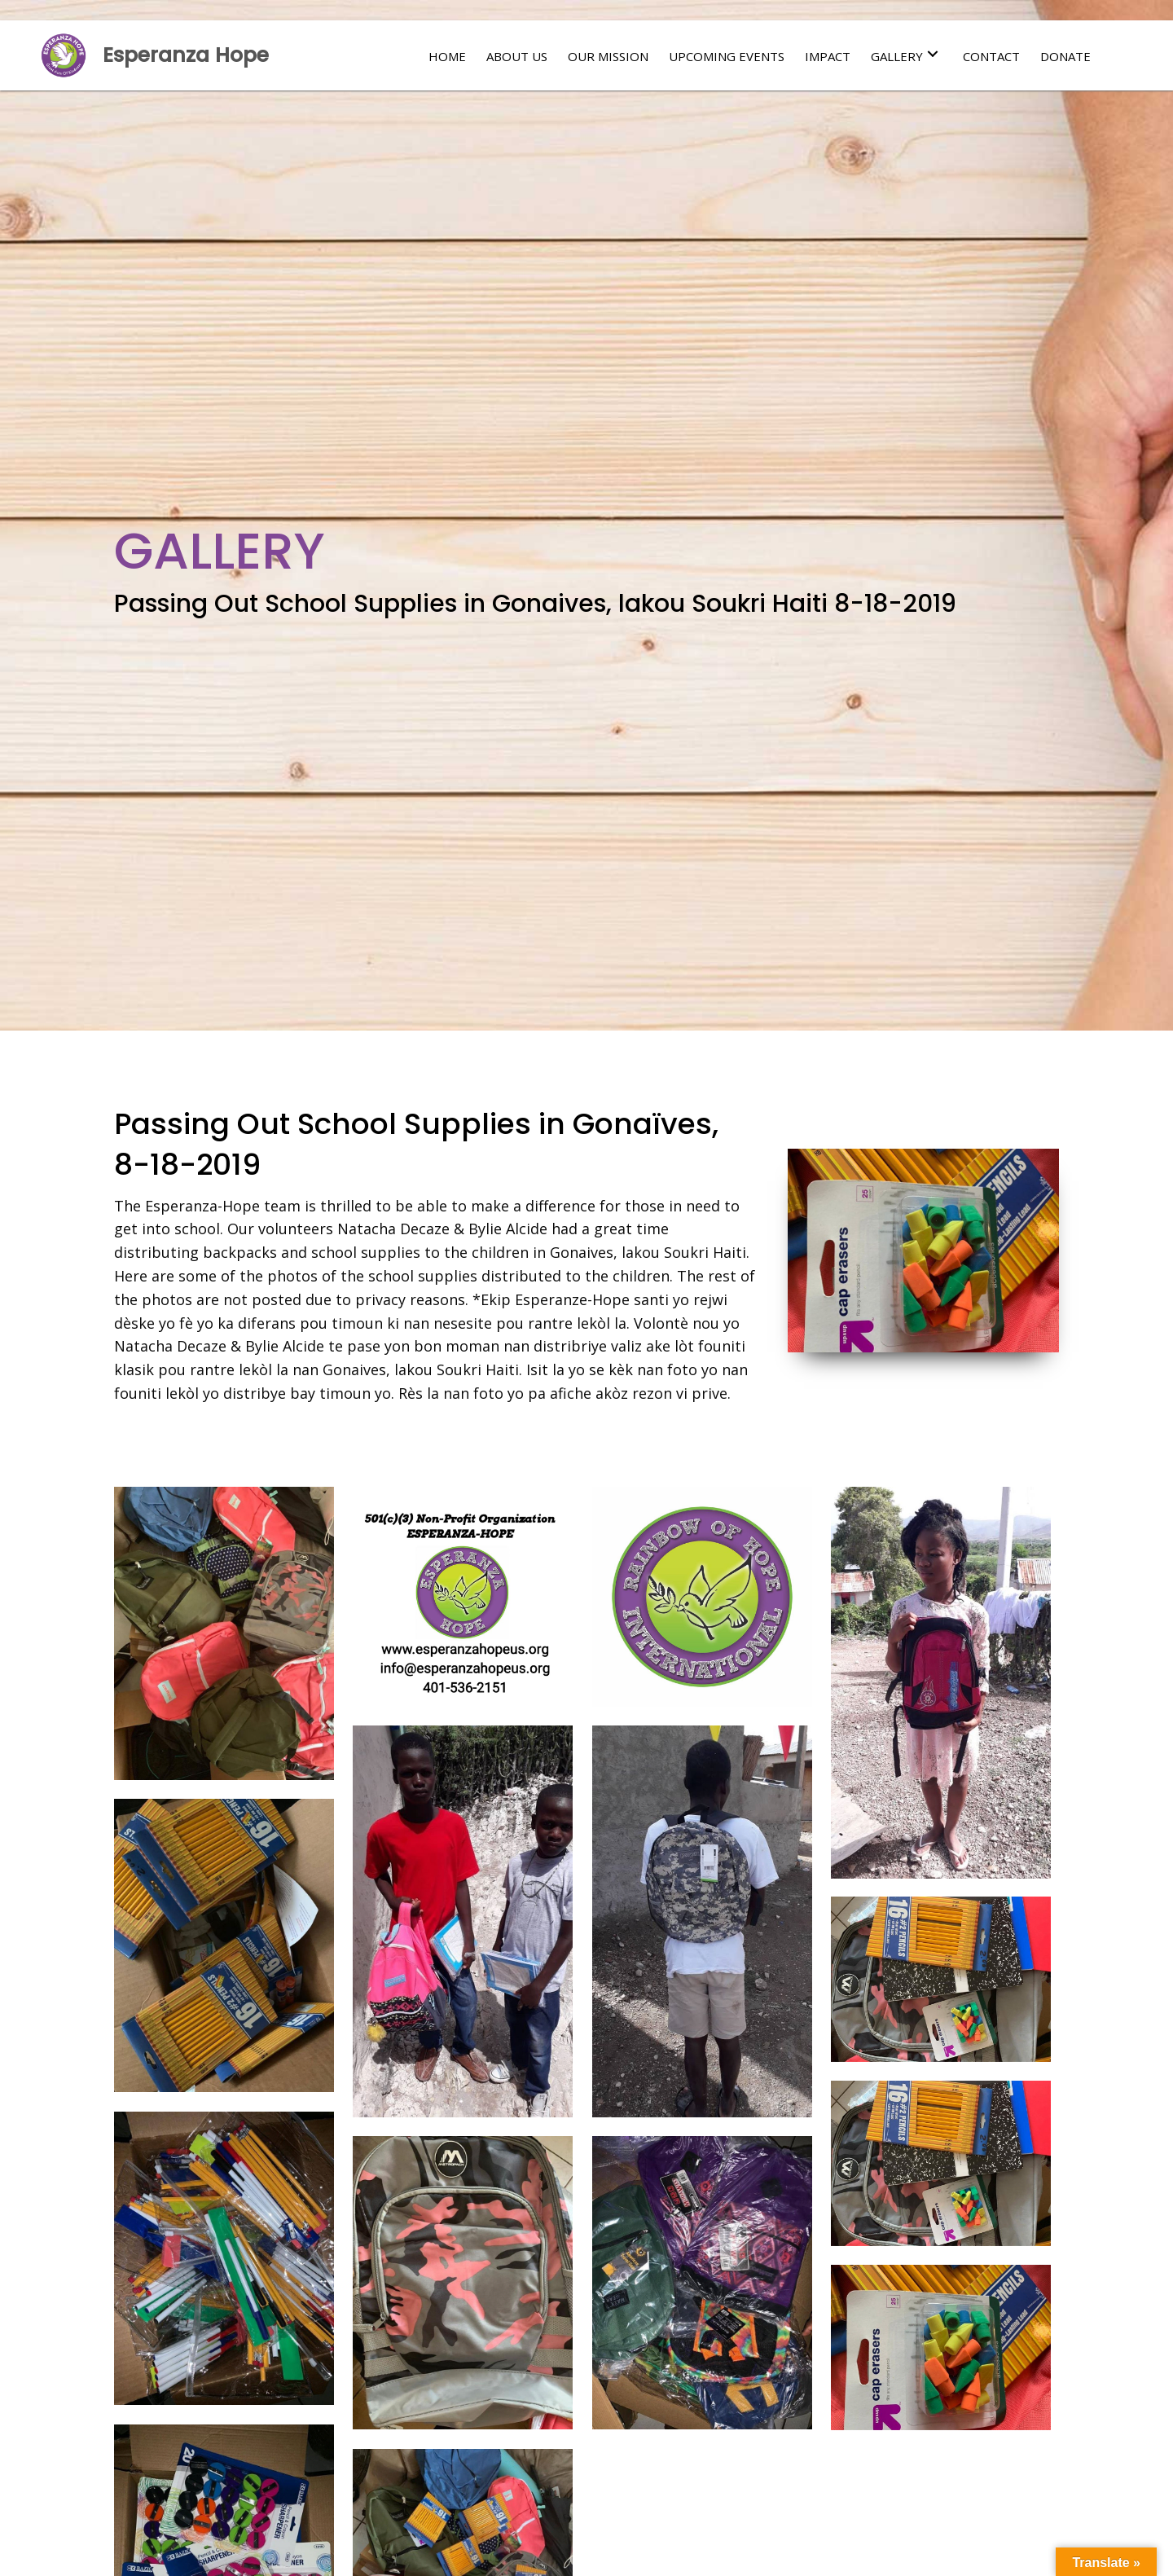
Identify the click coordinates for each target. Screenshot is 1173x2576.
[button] (932, 54)
